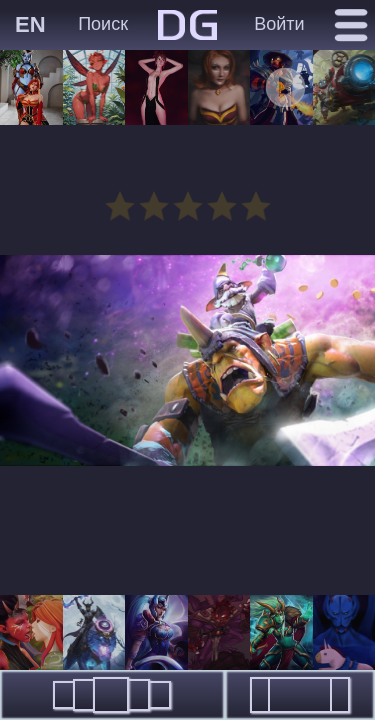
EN (30, 24)
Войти (279, 24)
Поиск (103, 24)
